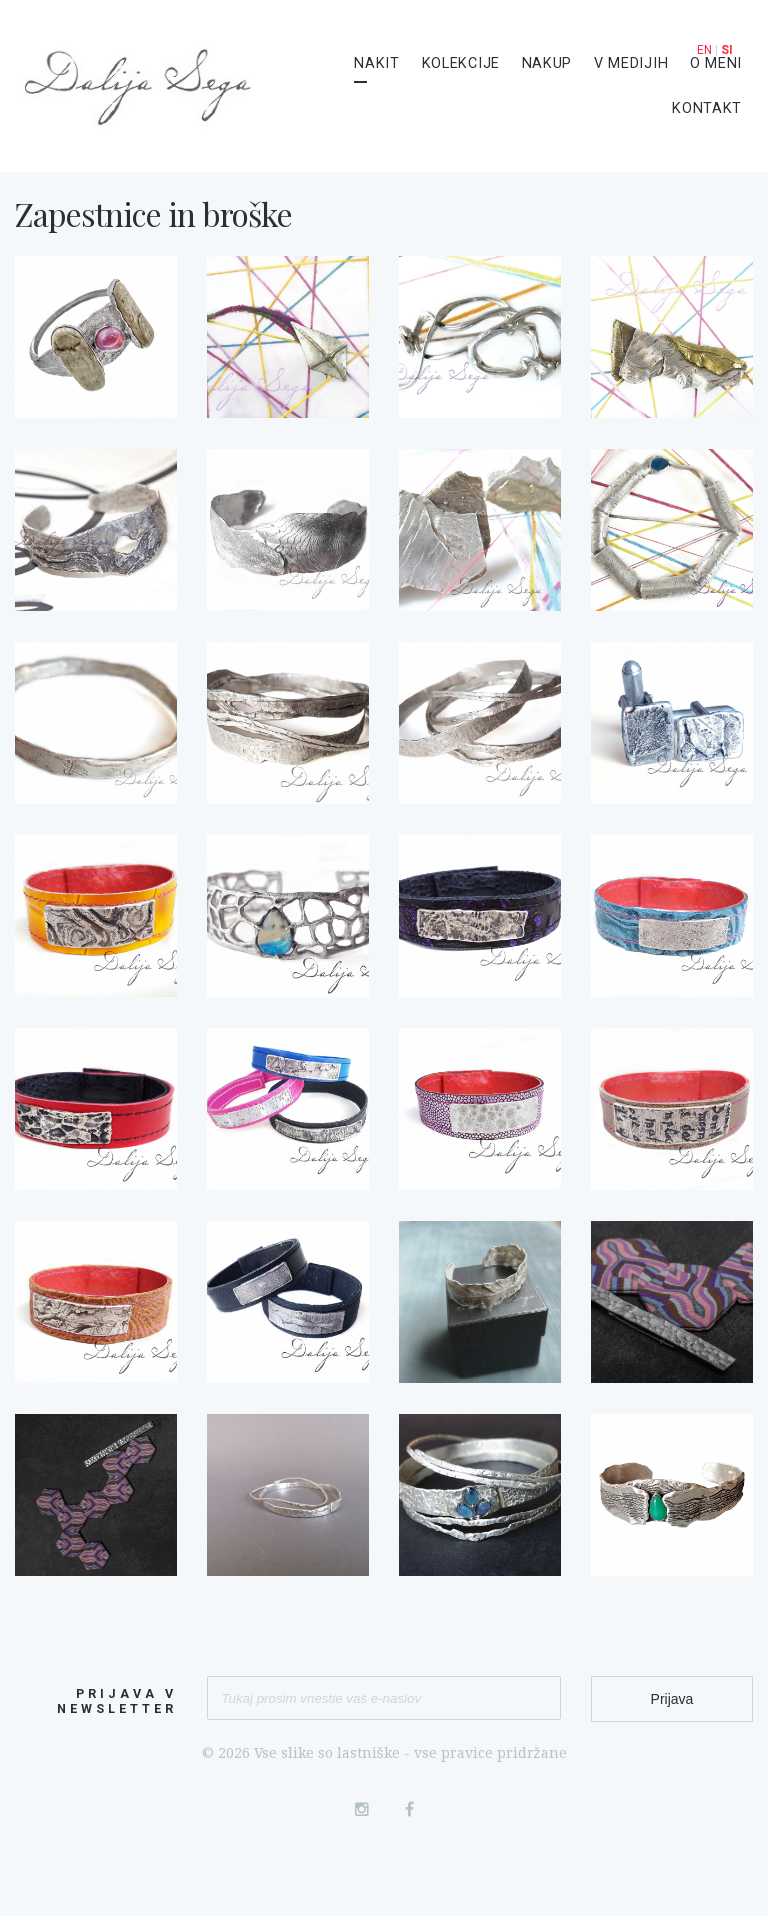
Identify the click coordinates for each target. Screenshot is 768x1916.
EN (704, 50)
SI (727, 50)
